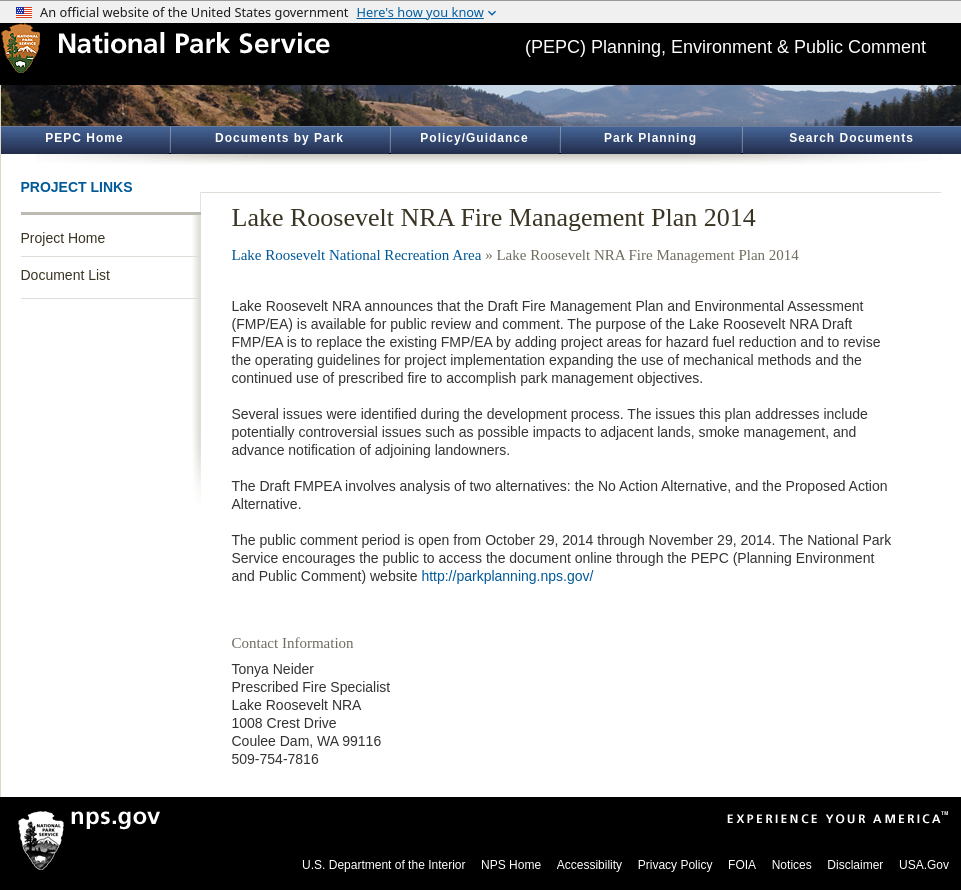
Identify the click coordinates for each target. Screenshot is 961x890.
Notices (792, 865)
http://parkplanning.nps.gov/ (507, 576)
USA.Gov (924, 865)
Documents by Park (279, 138)
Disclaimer (855, 865)
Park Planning (650, 138)
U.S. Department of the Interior (383, 865)
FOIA (742, 865)
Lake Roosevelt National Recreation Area (357, 255)
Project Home (63, 238)
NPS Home (511, 865)
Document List (65, 275)
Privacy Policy (675, 865)
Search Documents (851, 138)
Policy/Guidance (474, 138)
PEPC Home (84, 138)
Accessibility (589, 865)
